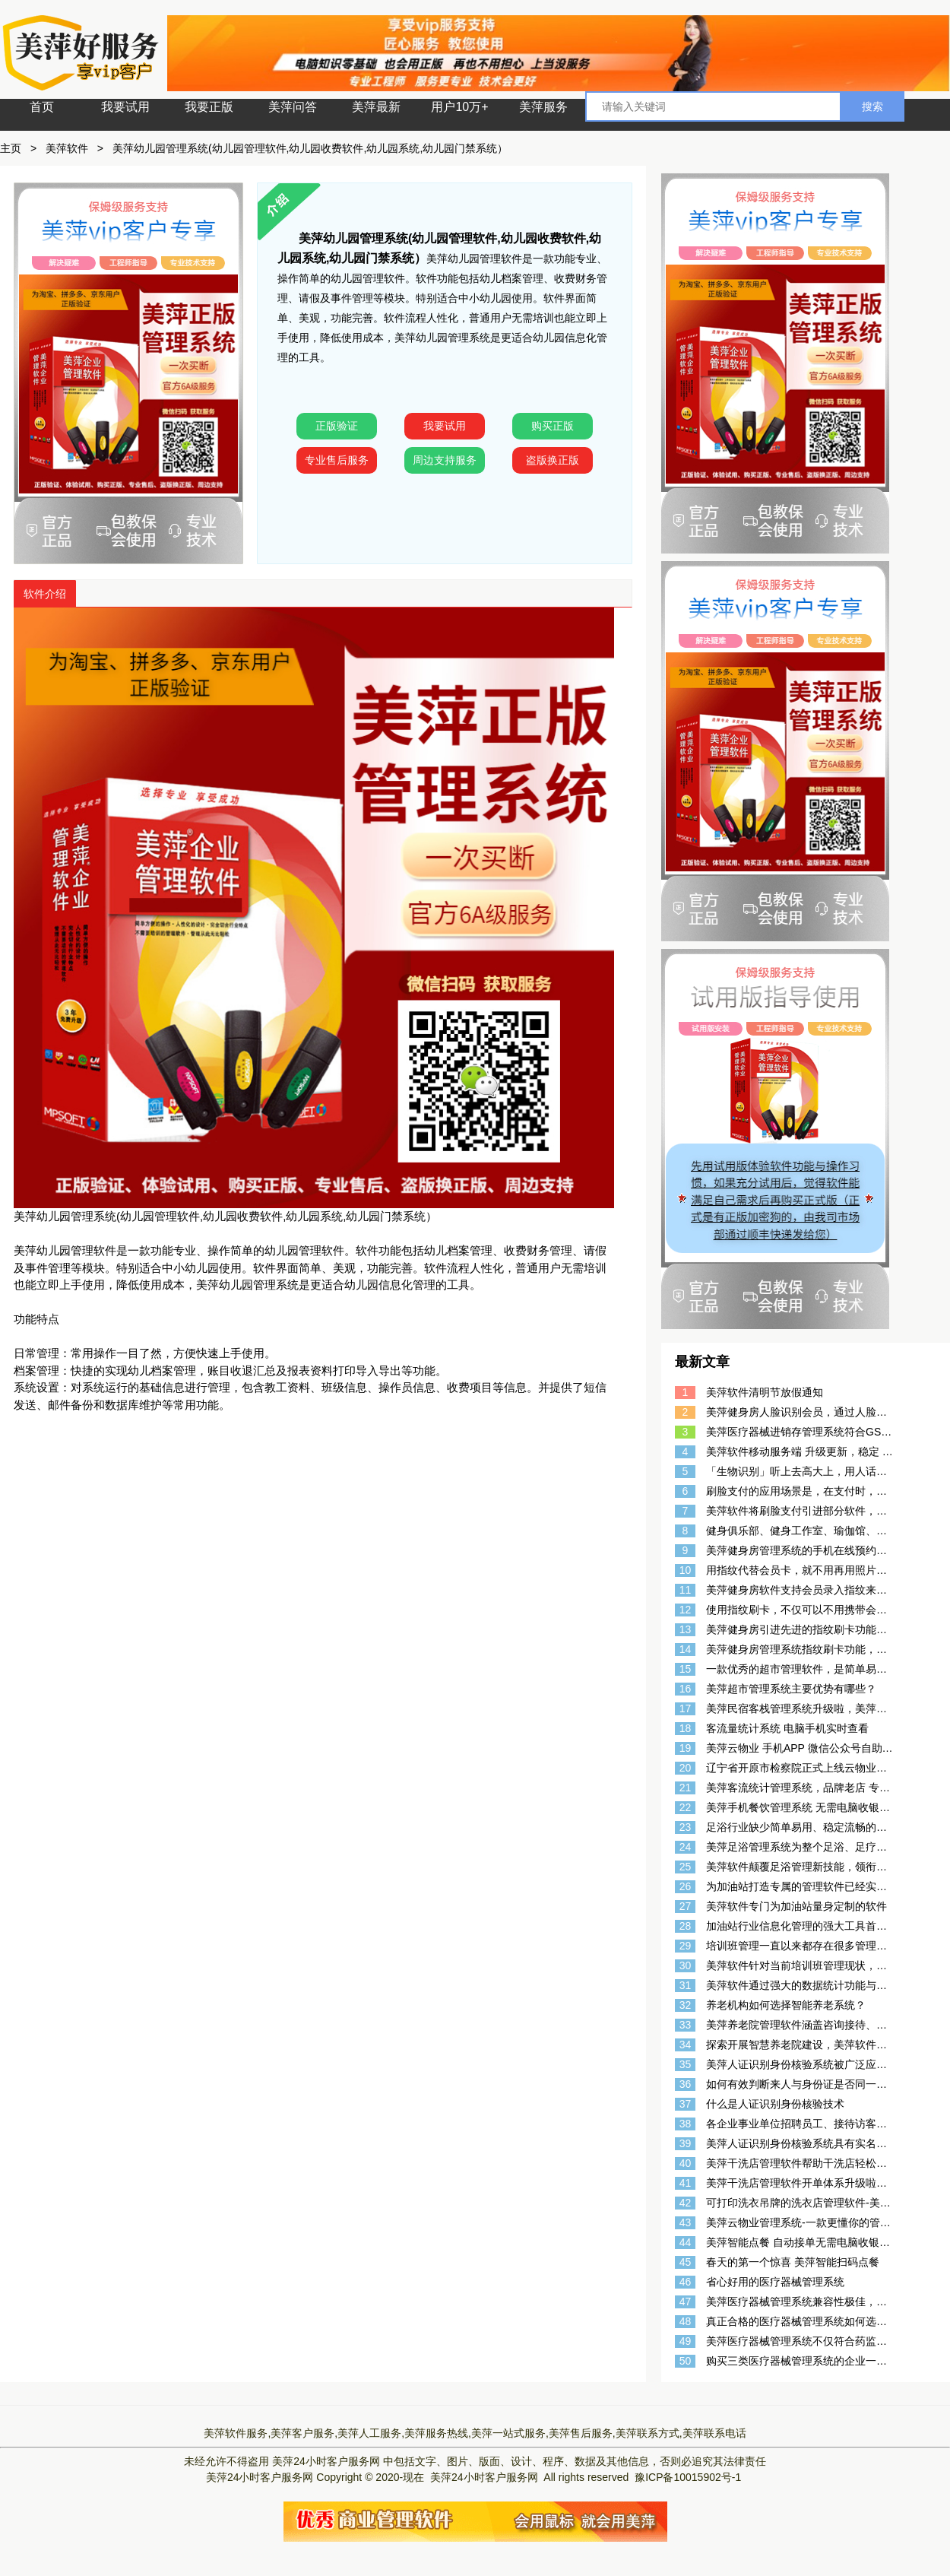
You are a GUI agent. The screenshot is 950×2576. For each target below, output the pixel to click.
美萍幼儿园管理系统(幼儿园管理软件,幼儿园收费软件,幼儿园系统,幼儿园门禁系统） (310, 148)
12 (685, 1610)
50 (685, 2361)
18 (685, 1728)
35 (685, 2064)
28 (685, 1926)
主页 (10, 148)
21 (685, 1787)
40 (685, 2163)
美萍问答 (292, 106)
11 (685, 1590)
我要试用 (125, 106)
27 (685, 1906)
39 (685, 2143)
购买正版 (552, 426)
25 (685, 1867)
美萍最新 (376, 106)
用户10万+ (459, 106)
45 (685, 2262)
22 (685, 1807)
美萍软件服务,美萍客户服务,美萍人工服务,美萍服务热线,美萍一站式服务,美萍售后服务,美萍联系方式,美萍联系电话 (475, 2433)
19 (685, 1748)
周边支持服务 (445, 460)
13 (685, 1629)
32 (685, 2005)
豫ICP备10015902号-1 (688, 2477)
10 (685, 1570)
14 (685, 1649)
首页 (42, 106)
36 (685, 2084)
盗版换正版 (552, 460)
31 (685, 1985)
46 (685, 2282)
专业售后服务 (337, 460)
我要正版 (209, 106)
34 (685, 2044)
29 (685, 1946)
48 (685, 2321)
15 (685, 1669)
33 (685, 2025)
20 (685, 1768)
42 (685, 2203)
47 (685, 2301)
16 (685, 1689)
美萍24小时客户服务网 (326, 2461)
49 (685, 2341)
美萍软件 (67, 148)
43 (685, 2222)
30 (685, 1965)
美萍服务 (543, 106)
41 (685, 2183)
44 (685, 2242)
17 (685, 1708)
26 (685, 1886)
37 (685, 2104)
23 (685, 1827)
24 (685, 1847)
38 (685, 2124)
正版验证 (336, 426)
